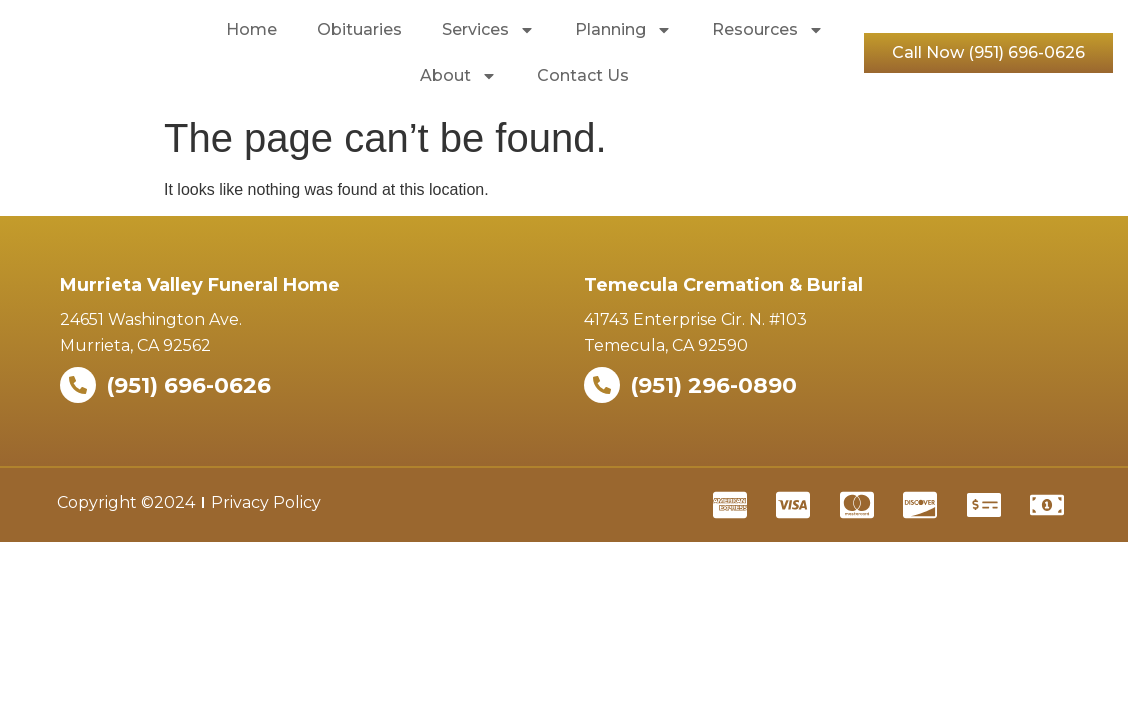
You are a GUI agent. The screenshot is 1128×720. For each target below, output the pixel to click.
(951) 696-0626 (188, 385)
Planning (623, 30)
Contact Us (583, 75)
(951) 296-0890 (713, 385)
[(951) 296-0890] (602, 385)
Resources (768, 30)
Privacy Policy (266, 502)
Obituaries (359, 29)
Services (488, 30)
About (458, 76)
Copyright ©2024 (126, 502)
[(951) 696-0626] (78, 385)
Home (251, 29)
